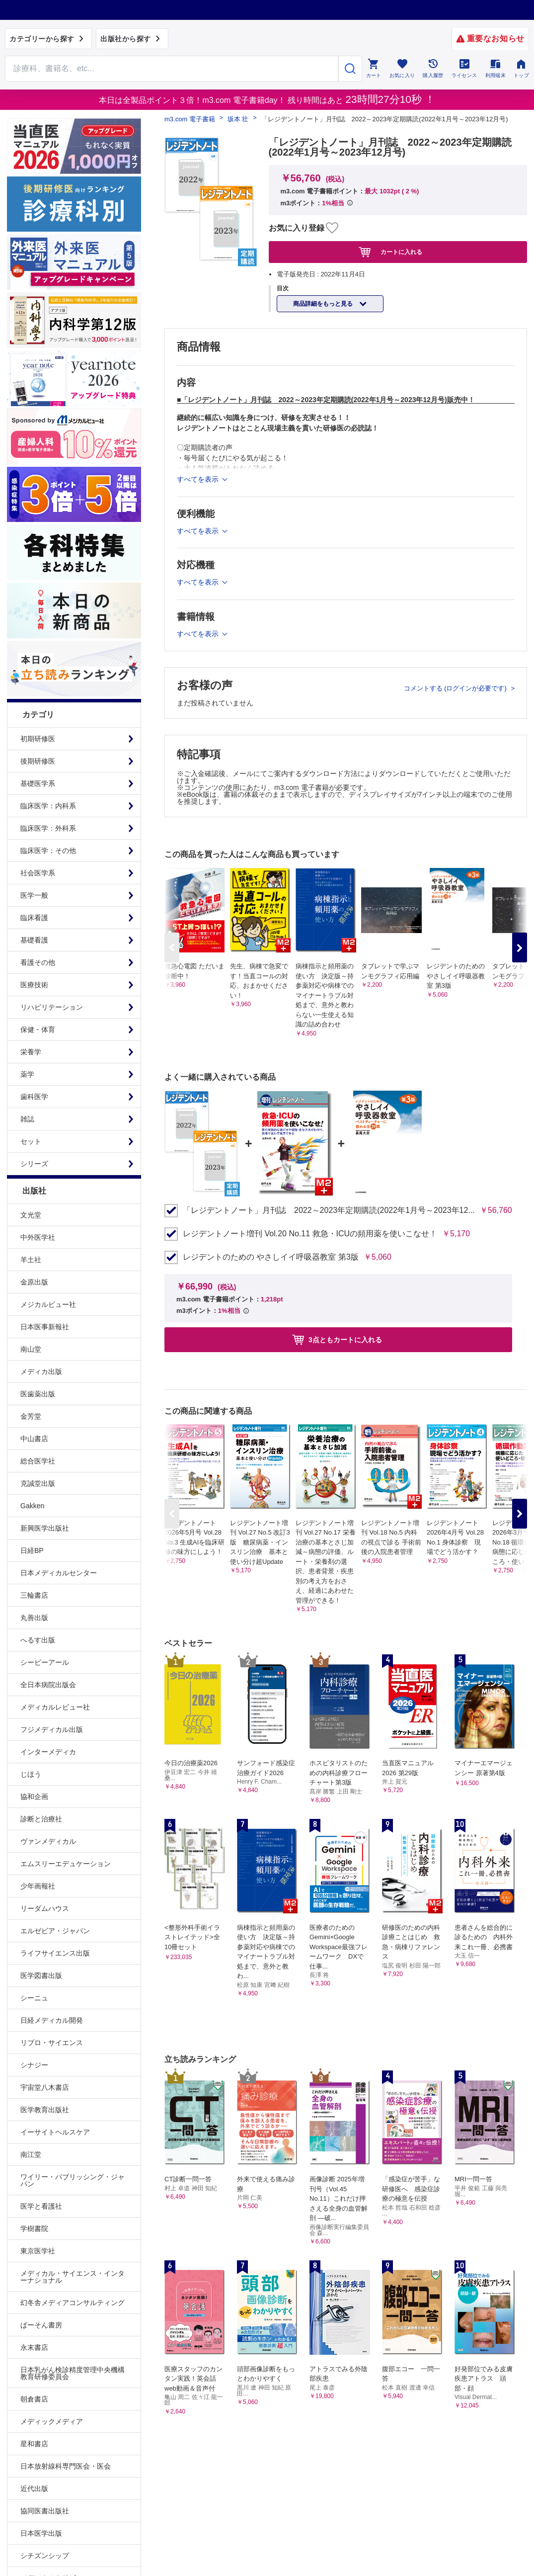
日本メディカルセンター (58, 1573)
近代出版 (34, 2488)
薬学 (27, 1074)
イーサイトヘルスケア (55, 2132)
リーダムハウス (44, 1908)
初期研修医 (37, 739)
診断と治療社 (41, 1819)
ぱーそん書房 (41, 2325)
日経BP (32, 1550)
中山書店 (34, 1439)
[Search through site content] (171, 69)
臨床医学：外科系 (48, 828)
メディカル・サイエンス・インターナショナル (72, 2276)
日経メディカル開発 (51, 2020)
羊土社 (30, 1260)
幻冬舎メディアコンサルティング (72, 2303)
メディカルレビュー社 (55, 1707)
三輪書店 (34, 1595)
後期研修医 (37, 761)
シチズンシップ (44, 2556)
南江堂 (30, 2154)
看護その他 (37, 962)
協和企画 (34, 1797)
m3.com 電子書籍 (189, 119)
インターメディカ (48, 1752)
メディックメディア (51, 2421)
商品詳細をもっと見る (323, 303)
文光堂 (30, 1215)
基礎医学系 (37, 783)
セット (30, 1141)
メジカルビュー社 (48, 1304)
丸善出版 (34, 1618)
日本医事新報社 (44, 1327)
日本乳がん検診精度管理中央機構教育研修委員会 (72, 2373)
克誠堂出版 (37, 1483)
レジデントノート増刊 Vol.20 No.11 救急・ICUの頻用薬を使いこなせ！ (310, 1234)
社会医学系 (37, 873)
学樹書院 (34, 2229)
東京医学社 (37, 2251)
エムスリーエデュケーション (65, 1864)
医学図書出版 (41, 1975)
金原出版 (34, 1282)
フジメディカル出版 (51, 1729)
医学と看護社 (41, 2206)
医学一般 (34, 895)
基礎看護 (34, 940)
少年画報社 (37, 1886)
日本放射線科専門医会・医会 (65, 2466)
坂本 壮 (238, 119)
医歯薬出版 (37, 1394)
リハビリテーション (51, 1007)
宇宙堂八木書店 (44, 2087)
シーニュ (34, 1998)
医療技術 (34, 985)
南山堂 (30, 1349)
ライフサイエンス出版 (55, 1953)
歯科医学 (34, 1097)
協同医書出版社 (44, 2511)
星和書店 (34, 2444)
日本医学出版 (41, 2533)
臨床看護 (34, 918)
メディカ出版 (41, 1371)
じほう (30, 1774)
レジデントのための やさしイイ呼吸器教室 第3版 (271, 1257)
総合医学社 (37, 1461)
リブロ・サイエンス (51, 2043)
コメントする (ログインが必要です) (456, 688)
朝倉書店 (34, 2399)
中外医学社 (37, 1237)
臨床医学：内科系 (48, 806)
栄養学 (30, 1052)
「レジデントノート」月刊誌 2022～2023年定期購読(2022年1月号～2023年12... (329, 1210)
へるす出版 (37, 1640)
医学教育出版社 (44, 2110)
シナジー (34, 2065)
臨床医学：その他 (48, 851)
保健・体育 (37, 1029)
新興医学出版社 (44, 1528)
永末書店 (34, 2347)
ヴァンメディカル (48, 1841)
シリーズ (34, 1164)
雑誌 (27, 1119)
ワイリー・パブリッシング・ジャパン (72, 2180)
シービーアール (44, 1662)
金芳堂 (30, 1416)
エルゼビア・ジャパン (55, 1931)
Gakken (32, 1506)
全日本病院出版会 (48, 1685)
